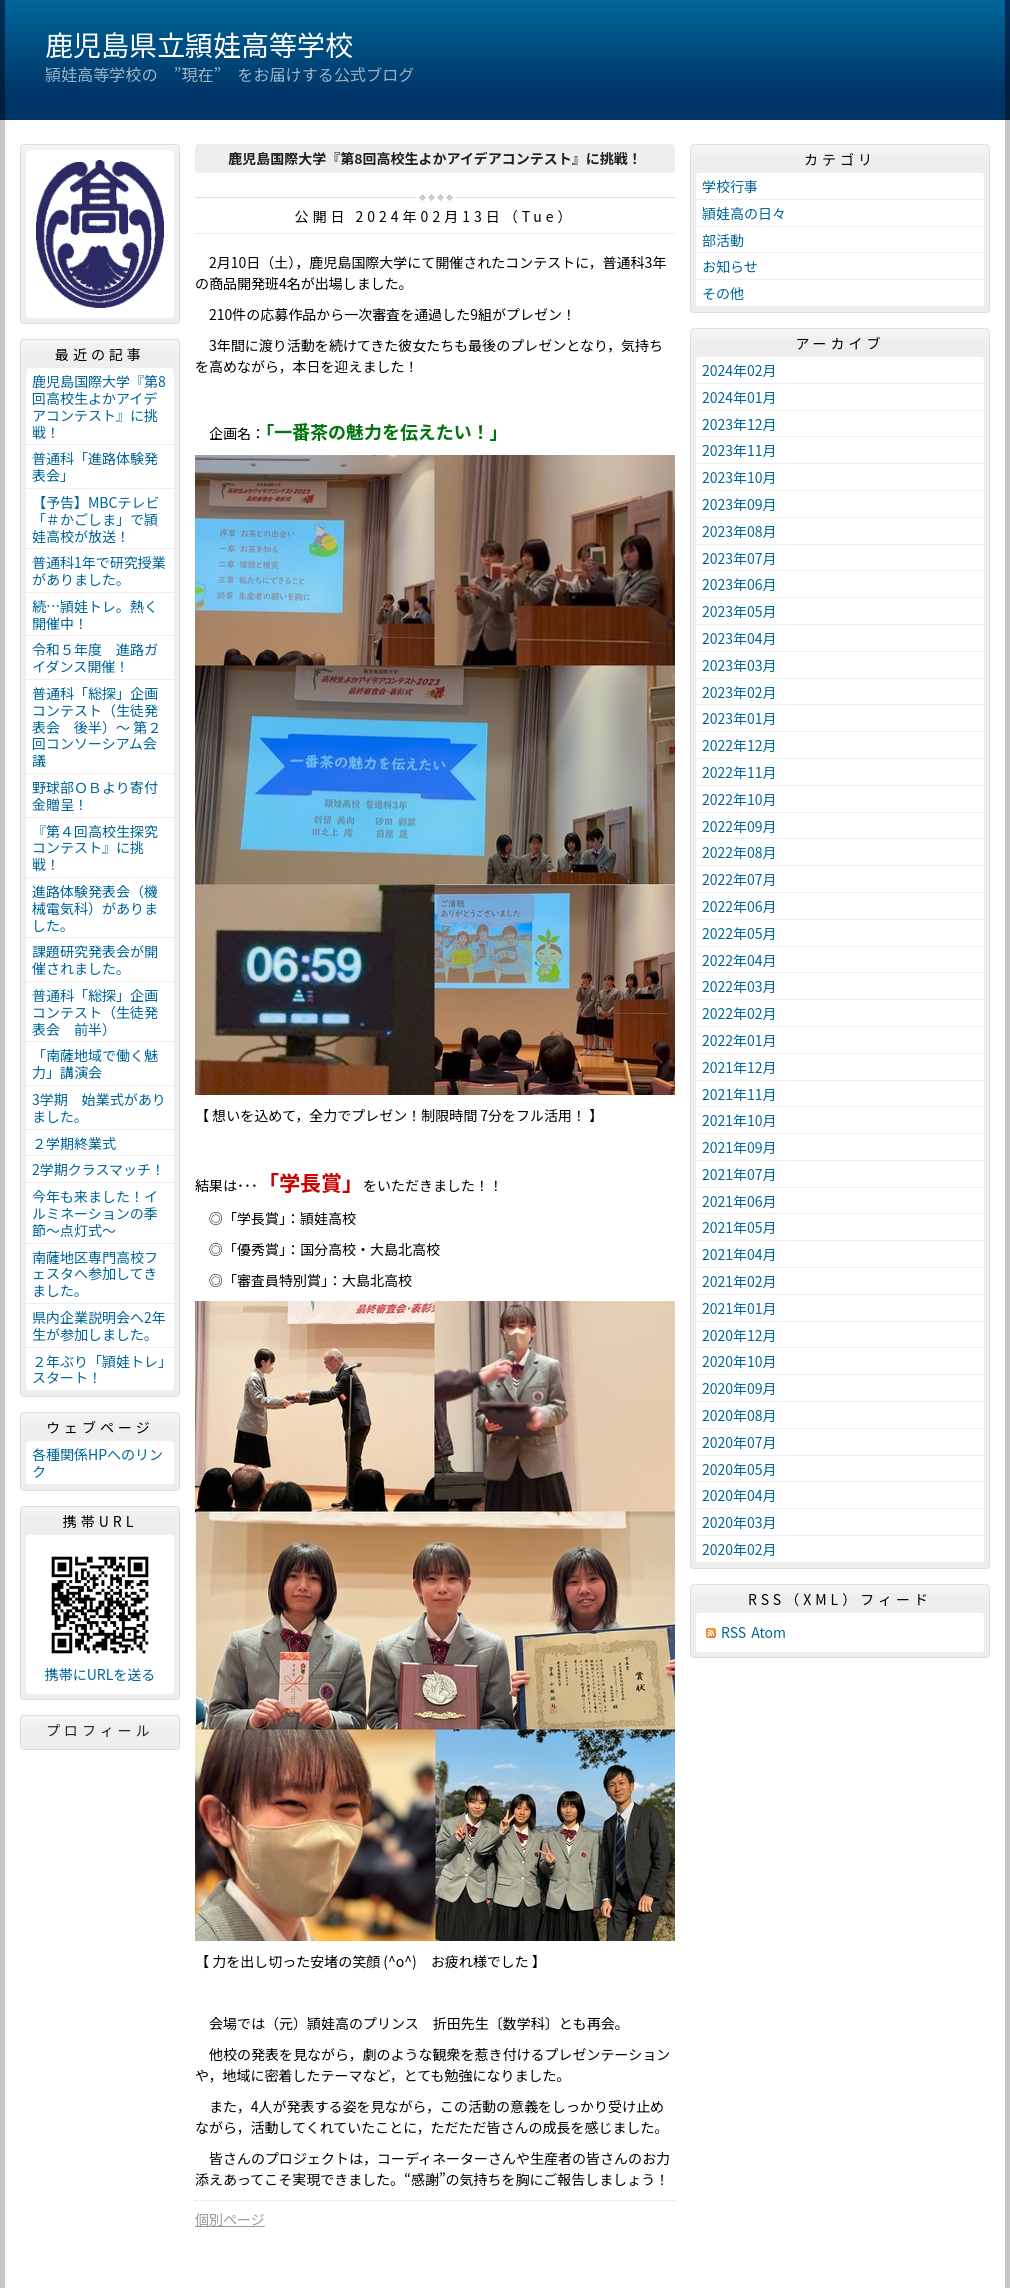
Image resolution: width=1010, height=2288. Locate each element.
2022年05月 (739, 933)
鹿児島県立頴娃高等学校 (199, 44)
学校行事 (730, 186)
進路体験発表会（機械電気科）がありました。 (95, 908)
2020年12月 (739, 1335)
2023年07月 (739, 558)
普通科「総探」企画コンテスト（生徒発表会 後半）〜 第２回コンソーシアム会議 (96, 726)
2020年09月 (739, 1388)
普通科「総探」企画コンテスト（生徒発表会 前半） (95, 1012)
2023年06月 (739, 584)
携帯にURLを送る (100, 1674)
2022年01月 (739, 1040)
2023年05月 (739, 611)
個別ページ (230, 2219)
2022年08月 (739, 852)
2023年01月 (739, 718)
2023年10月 (739, 477)
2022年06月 (739, 906)
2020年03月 (739, 1522)
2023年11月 (739, 450)
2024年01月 (739, 397)
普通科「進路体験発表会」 (95, 466)
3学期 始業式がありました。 (99, 1107)
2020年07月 (739, 1442)
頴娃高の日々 (744, 213)
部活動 (723, 240)
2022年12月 (739, 745)
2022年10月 (739, 799)
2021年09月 (739, 1147)
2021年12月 (739, 1067)
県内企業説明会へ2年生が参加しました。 (99, 1325)
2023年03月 (739, 665)
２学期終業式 (74, 1143)
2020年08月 (739, 1415)
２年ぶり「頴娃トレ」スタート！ (98, 1369)
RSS (733, 1632)
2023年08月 (739, 531)
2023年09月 (739, 504)
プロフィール (100, 1730)
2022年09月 (739, 826)
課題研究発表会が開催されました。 (95, 959)
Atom (768, 1632)
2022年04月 (739, 960)
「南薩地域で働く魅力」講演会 (95, 1063)
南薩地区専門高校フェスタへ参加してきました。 (95, 1274)
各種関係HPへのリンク (97, 1462)
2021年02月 (739, 1281)
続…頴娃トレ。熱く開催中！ (95, 614)
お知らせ (730, 266)
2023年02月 (739, 692)
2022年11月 (739, 772)
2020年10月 (739, 1361)
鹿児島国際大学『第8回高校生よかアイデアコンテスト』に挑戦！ (99, 406)
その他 (723, 293)
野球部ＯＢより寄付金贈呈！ (95, 795)
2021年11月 (739, 1094)
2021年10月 (739, 1120)
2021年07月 (739, 1174)
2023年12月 (739, 424)
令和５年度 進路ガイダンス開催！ (95, 657)
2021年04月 (739, 1254)
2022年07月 (739, 879)
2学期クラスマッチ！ (98, 1169)
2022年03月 (739, 986)
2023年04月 (739, 638)
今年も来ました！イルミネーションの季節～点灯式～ (95, 1213)
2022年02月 (739, 1013)
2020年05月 (739, 1469)
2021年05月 (739, 1227)
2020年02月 (739, 1549)
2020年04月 (739, 1495)
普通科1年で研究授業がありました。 (99, 570)
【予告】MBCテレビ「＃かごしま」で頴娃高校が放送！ (96, 519)
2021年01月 (739, 1308)
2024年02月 (739, 370)
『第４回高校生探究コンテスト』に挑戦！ (95, 848)
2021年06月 (739, 1201)
